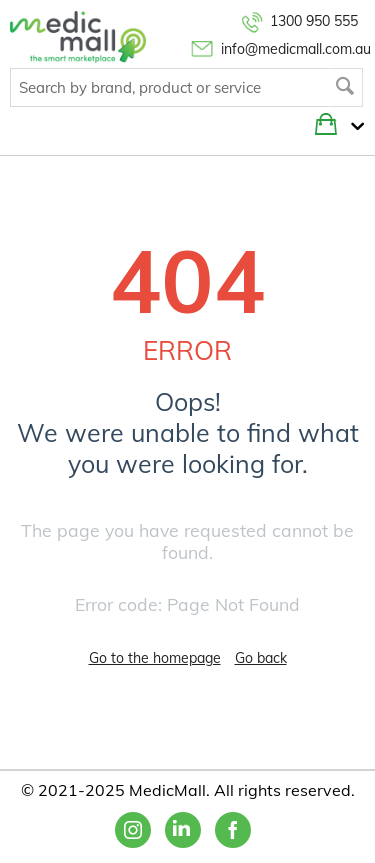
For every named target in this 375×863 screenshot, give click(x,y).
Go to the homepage (155, 658)
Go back (261, 658)
